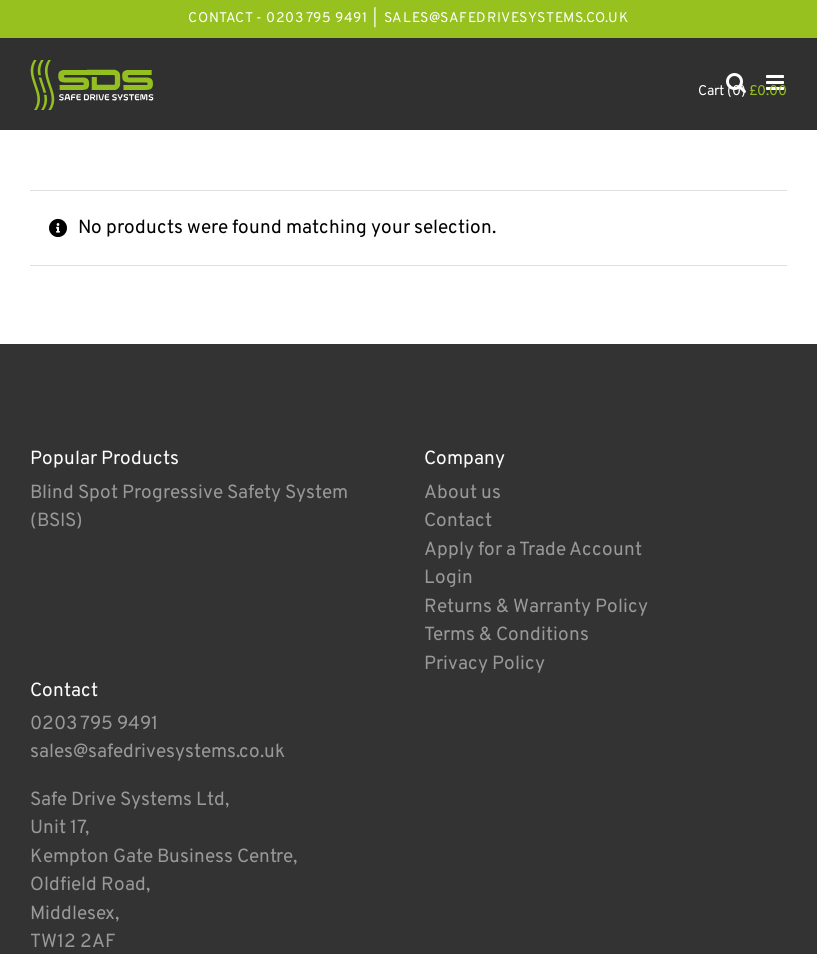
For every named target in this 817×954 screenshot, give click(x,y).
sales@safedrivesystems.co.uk (506, 18)
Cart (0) (742, 91)
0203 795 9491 (94, 724)
